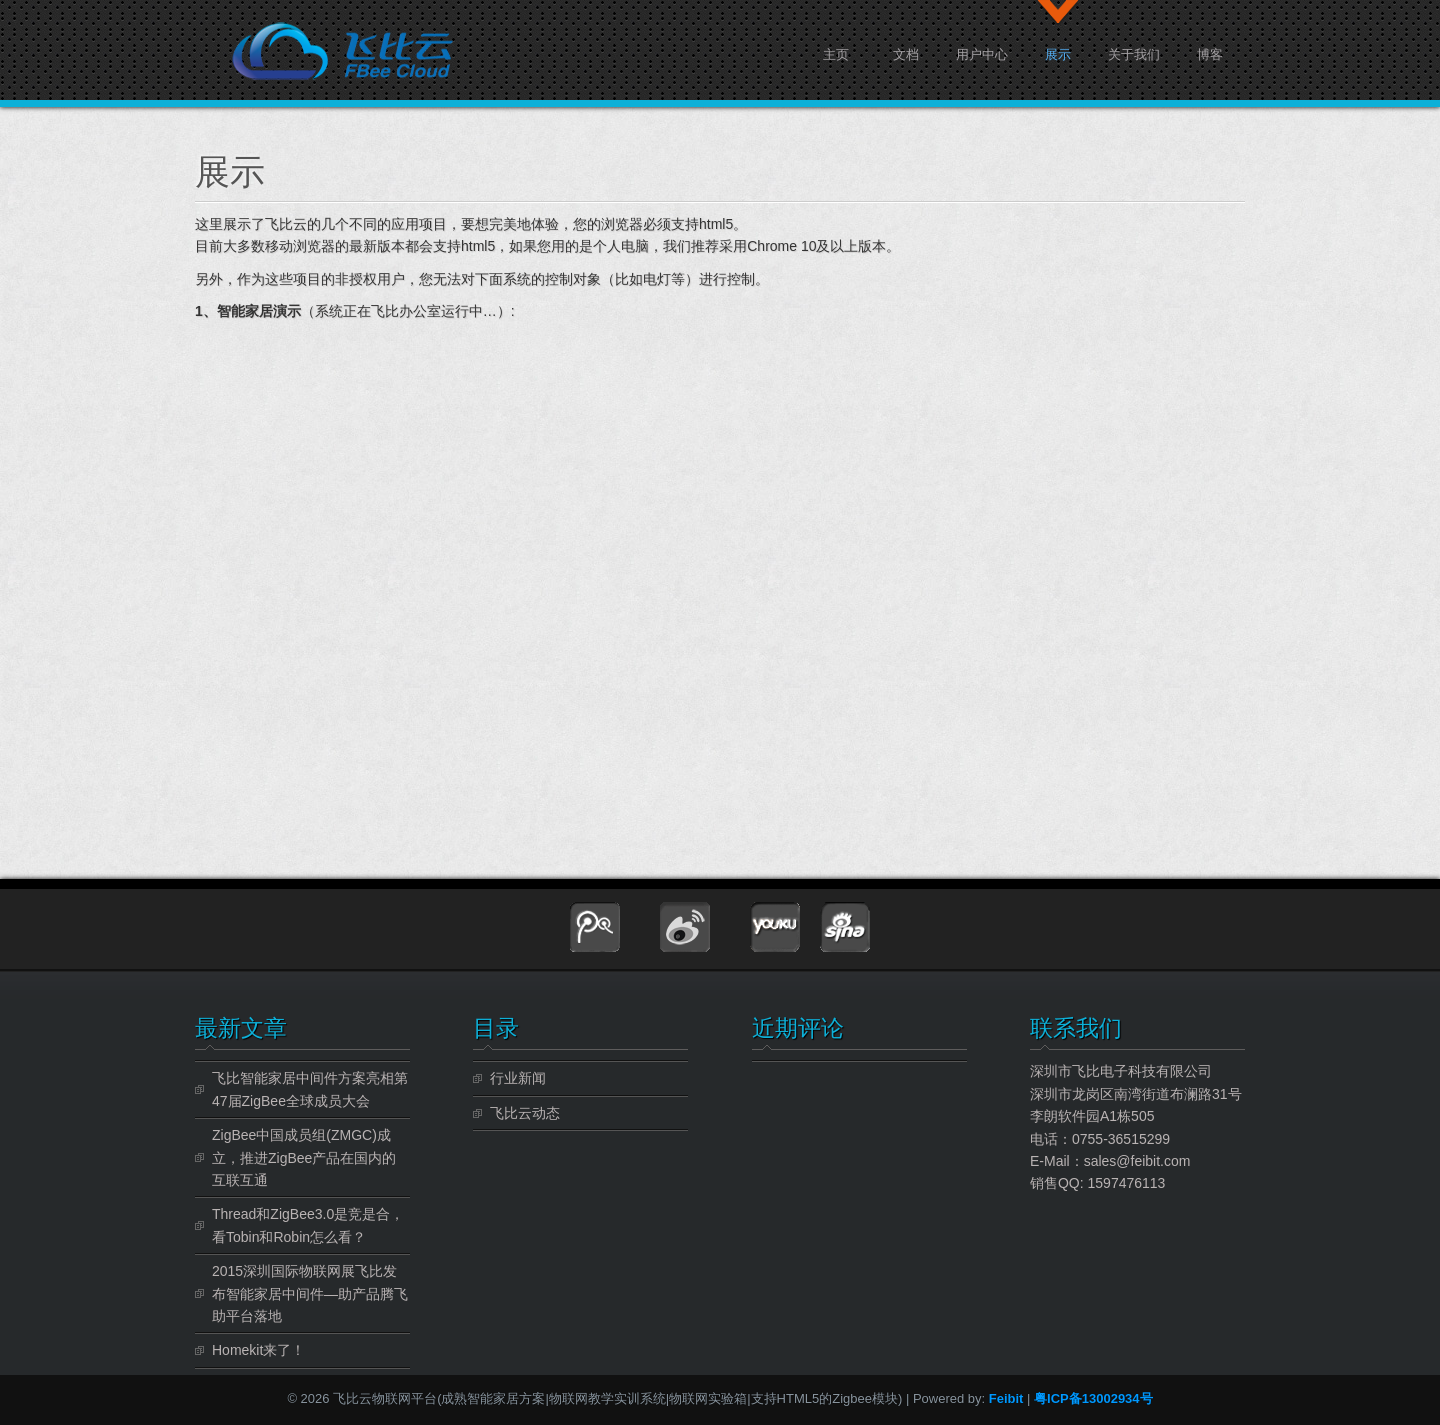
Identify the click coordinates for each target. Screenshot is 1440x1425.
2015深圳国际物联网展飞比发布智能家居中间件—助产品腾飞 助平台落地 (310, 1293)
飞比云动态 (525, 1113)
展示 (1058, 53)
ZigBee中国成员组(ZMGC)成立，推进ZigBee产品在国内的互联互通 (304, 1157)
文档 (906, 53)
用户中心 (982, 53)
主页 (836, 53)
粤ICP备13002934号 (1093, 1398)
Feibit (1008, 1398)
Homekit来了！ (258, 1350)
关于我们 (1134, 53)
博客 (1210, 53)
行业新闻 (518, 1078)
